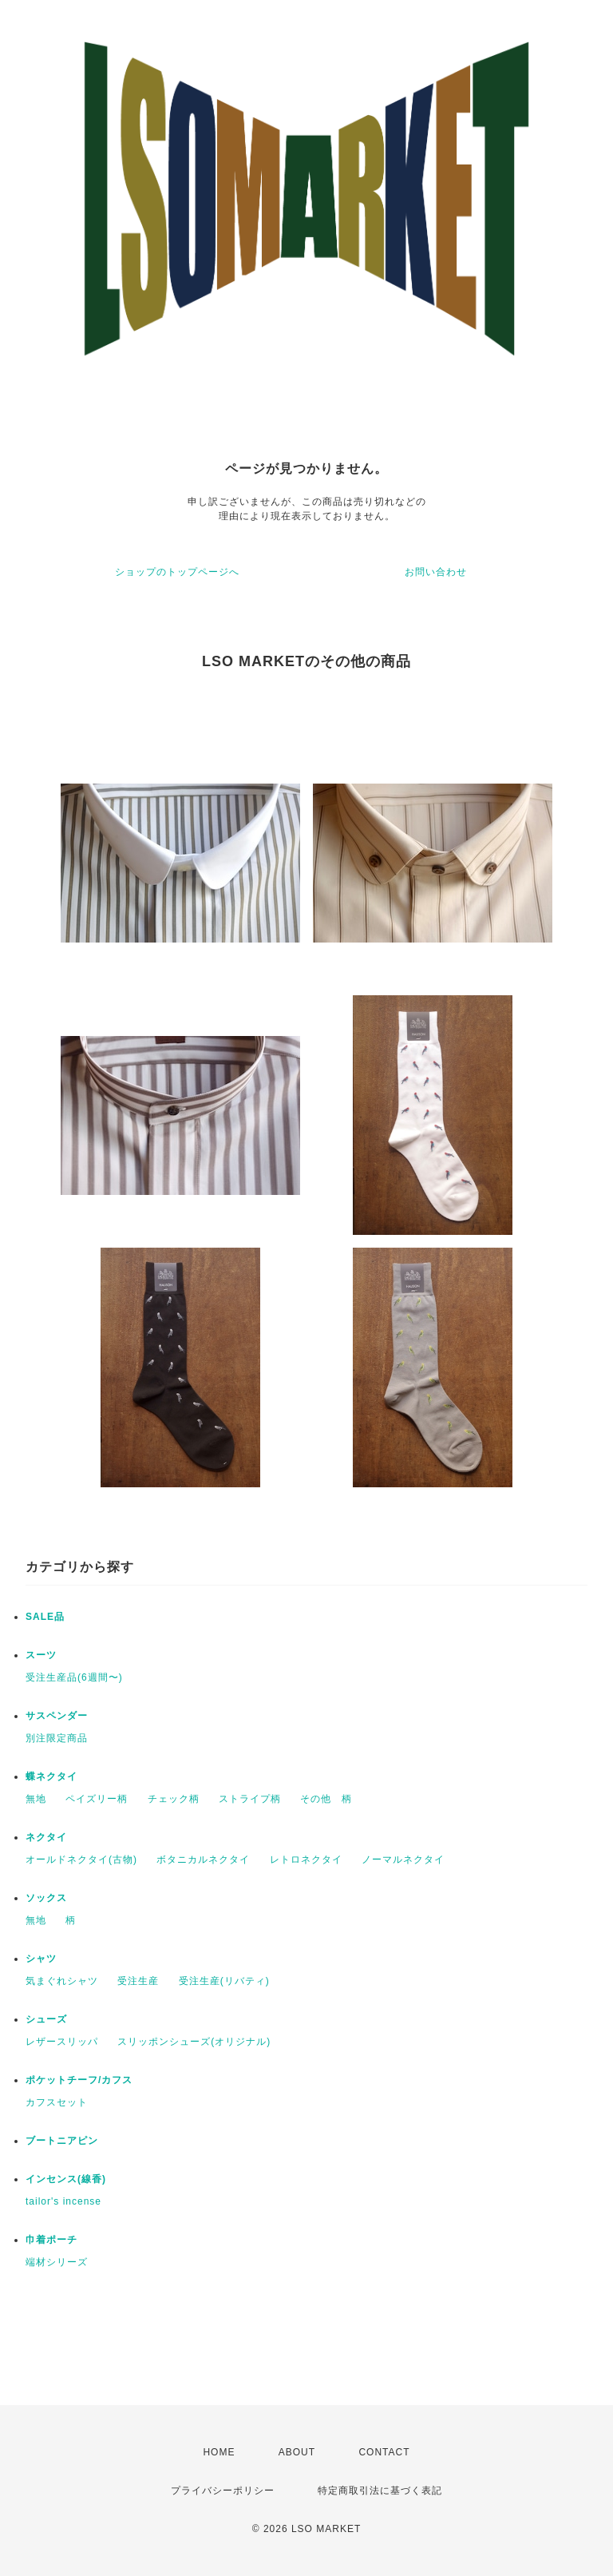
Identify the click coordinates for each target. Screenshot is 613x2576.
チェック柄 (174, 1798)
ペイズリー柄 (96, 1798)
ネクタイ (46, 1837)
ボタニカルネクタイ (203, 1859)
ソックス (46, 1897)
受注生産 (138, 1981)
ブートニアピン (62, 2140)
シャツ (41, 1958)
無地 (36, 1798)
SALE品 (45, 1616)
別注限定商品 (57, 1738)
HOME (219, 2452)
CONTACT (383, 2452)
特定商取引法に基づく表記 (380, 2490)
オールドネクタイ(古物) (81, 1859)
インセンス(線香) (66, 2179)
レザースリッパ (62, 2041)
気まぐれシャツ (62, 1981)
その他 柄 (326, 1798)
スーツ (41, 1655)
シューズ (46, 2019)
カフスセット (57, 2102)
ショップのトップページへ (177, 572)
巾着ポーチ (51, 2239)
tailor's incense (63, 2201)
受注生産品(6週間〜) (74, 1677)
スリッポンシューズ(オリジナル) (194, 2041)
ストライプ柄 (250, 1798)
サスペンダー (57, 1715)
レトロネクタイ (306, 1859)
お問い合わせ (436, 572)
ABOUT (297, 2452)
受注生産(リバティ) (224, 1981)
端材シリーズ (57, 2262)
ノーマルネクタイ (403, 1859)
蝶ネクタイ (51, 1776)
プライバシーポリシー (223, 2490)
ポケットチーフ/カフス (79, 2080)
